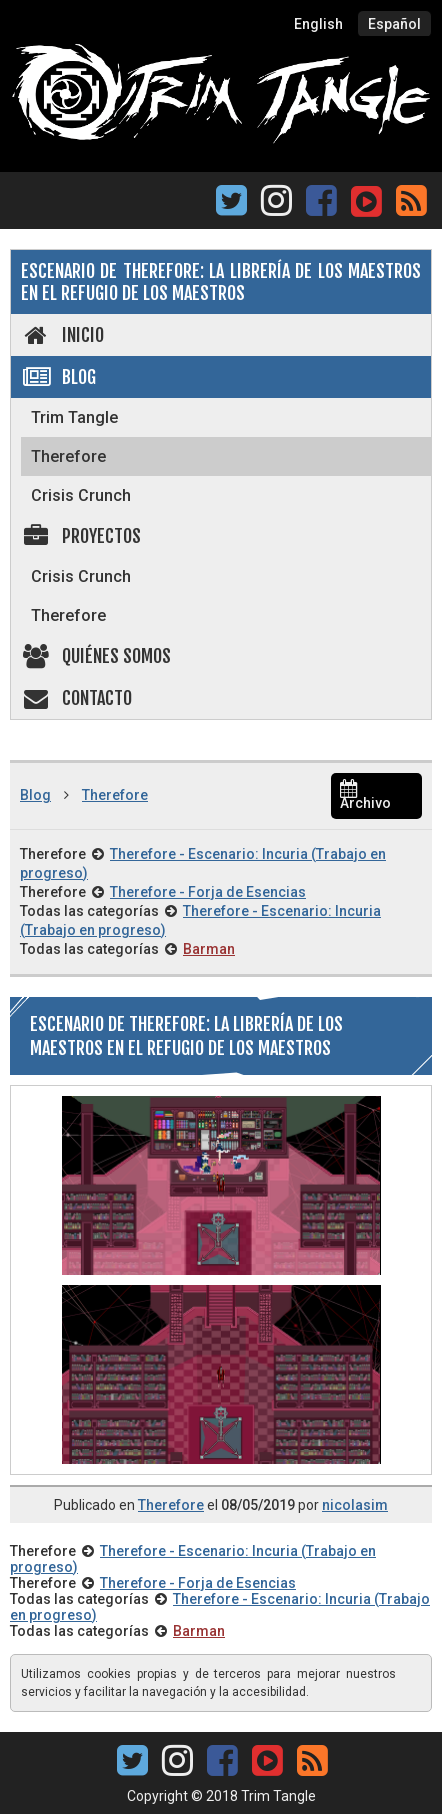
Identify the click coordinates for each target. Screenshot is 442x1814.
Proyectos (81, 536)
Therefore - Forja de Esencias (208, 892)
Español (394, 24)
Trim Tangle (74, 417)
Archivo (365, 796)
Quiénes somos (96, 656)
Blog (58, 377)
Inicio (62, 335)
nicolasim (355, 1505)
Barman (209, 949)
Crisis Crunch (81, 495)
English (318, 24)
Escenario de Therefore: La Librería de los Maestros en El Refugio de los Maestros (221, 282)
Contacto (76, 698)
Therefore (68, 456)
